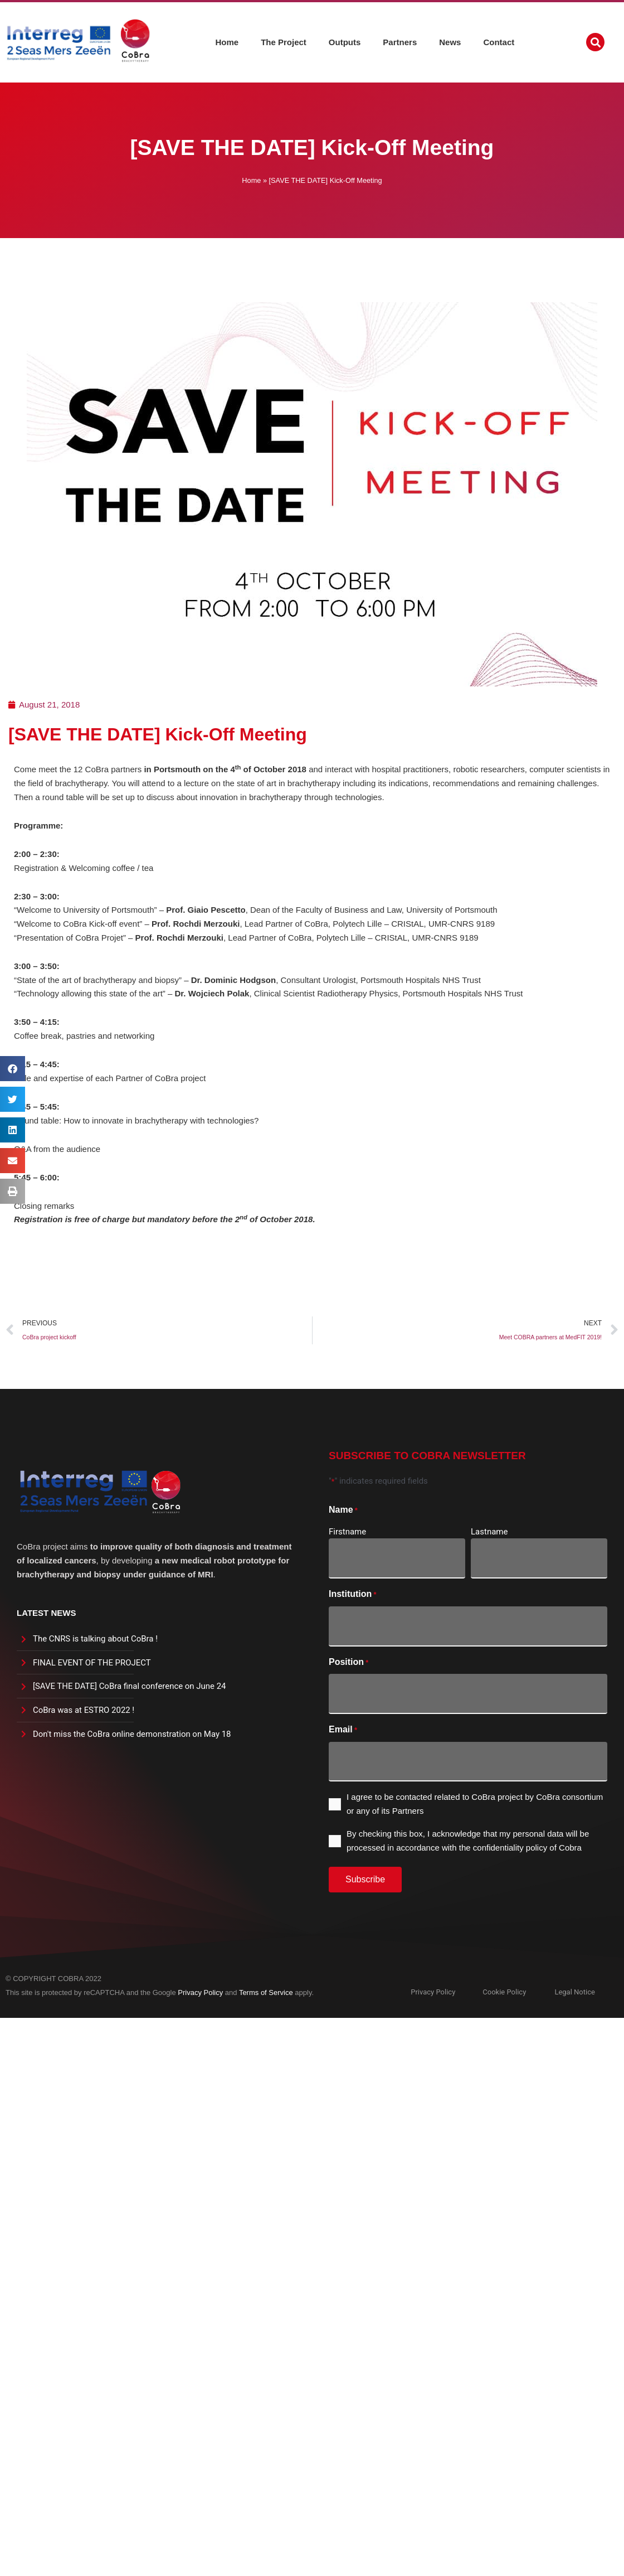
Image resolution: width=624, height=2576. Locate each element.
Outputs (345, 41)
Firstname (347, 1532)
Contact (498, 41)
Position (348, 1663)
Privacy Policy (200, 1992)
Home (226, 41)
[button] (595, 41)
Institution (353, 1595)
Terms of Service (266, 1992)
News (450, 41)
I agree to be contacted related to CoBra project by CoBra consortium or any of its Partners (475, 1803)
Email (343, 1730)
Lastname (489, 1532)
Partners (400, 41)
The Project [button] (283, 41)
